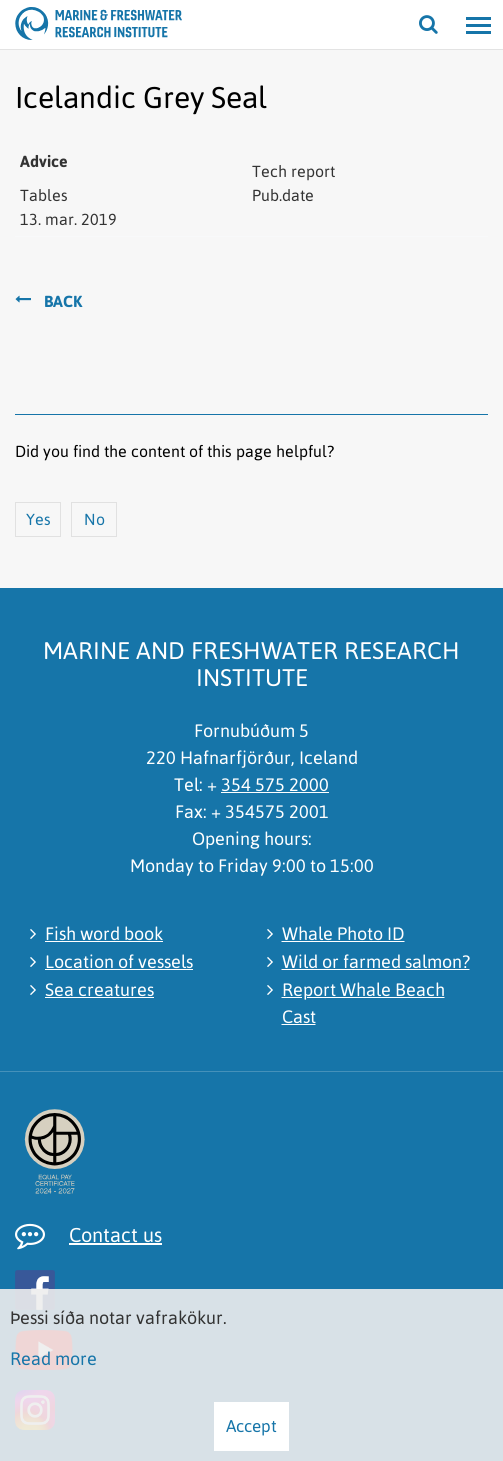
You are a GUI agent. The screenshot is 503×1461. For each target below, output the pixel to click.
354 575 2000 (275, 784)
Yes (38, 519)
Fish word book (104, 933)
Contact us (115, 1234)
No (94, 519)
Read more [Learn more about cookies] (53, 1358)
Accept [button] (251, 1426)
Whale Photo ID (343, 933)
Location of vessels (119, 961)
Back (63, 301)
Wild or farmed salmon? (376, 961)
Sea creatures (99, 989)
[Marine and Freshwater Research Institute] (40, 25)
